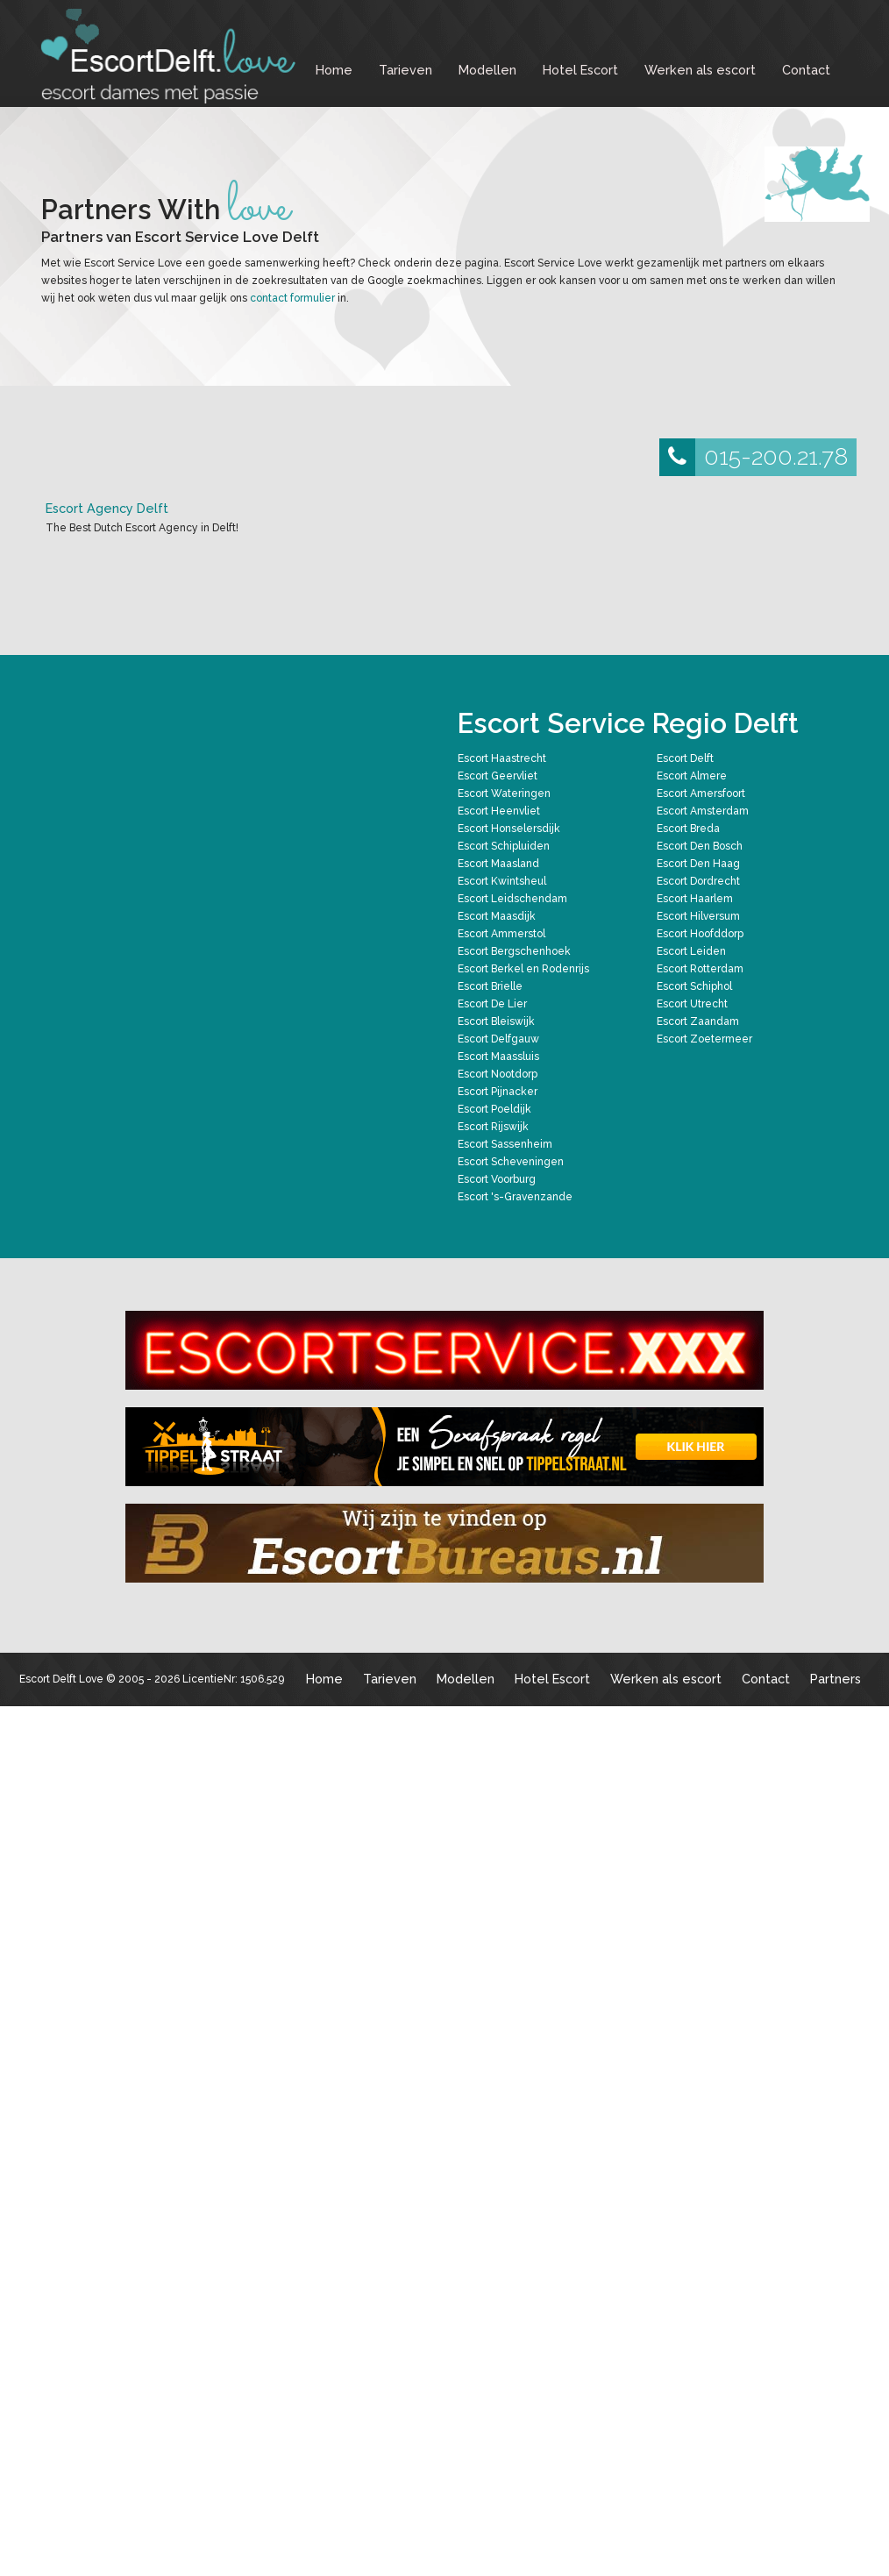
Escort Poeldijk (494, 1109)
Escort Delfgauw (498, 1039)
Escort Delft (685, 758)
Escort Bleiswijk (496, 1021)
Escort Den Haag (698, 863)
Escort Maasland (498, 863)
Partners (835, 1678)
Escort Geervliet (497, 776)
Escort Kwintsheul (502, 881)
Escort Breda (688, 828)
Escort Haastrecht (502, 758)
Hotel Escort (580, 69)
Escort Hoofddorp (700, 934)
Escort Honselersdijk (509, 828)
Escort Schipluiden (504, 846)
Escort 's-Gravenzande (515, 1197)
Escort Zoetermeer (704, 1039)
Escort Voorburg (497, 1179)
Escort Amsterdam (703, 811)
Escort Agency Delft (107, 508)
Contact (806, 69)
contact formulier (292, 298)
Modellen (487, 69)
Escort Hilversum (698, 916)
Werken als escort (700, 69)
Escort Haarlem (695, 899)
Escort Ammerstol (501, 934)
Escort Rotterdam (700, 969)
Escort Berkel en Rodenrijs (523, 969)
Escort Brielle (490, 986)
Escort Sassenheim (505, 1144)
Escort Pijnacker (497, 1091)
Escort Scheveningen (511, 1162)
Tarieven (405, 69)
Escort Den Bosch (700, 846)
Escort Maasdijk (497, 916)
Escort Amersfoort (701, 793)
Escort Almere (692, 776)
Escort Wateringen (504, 793)
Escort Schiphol (694, 986)
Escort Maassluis (498, 1056)
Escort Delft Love (61, 1679)
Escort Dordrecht (698, 881)
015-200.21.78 (753, 456)
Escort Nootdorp (497, 1074)
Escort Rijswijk (493, 1127)
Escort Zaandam (698, 1021)
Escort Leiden (691, 951)
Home (334, 69)
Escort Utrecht (692, 1004)
